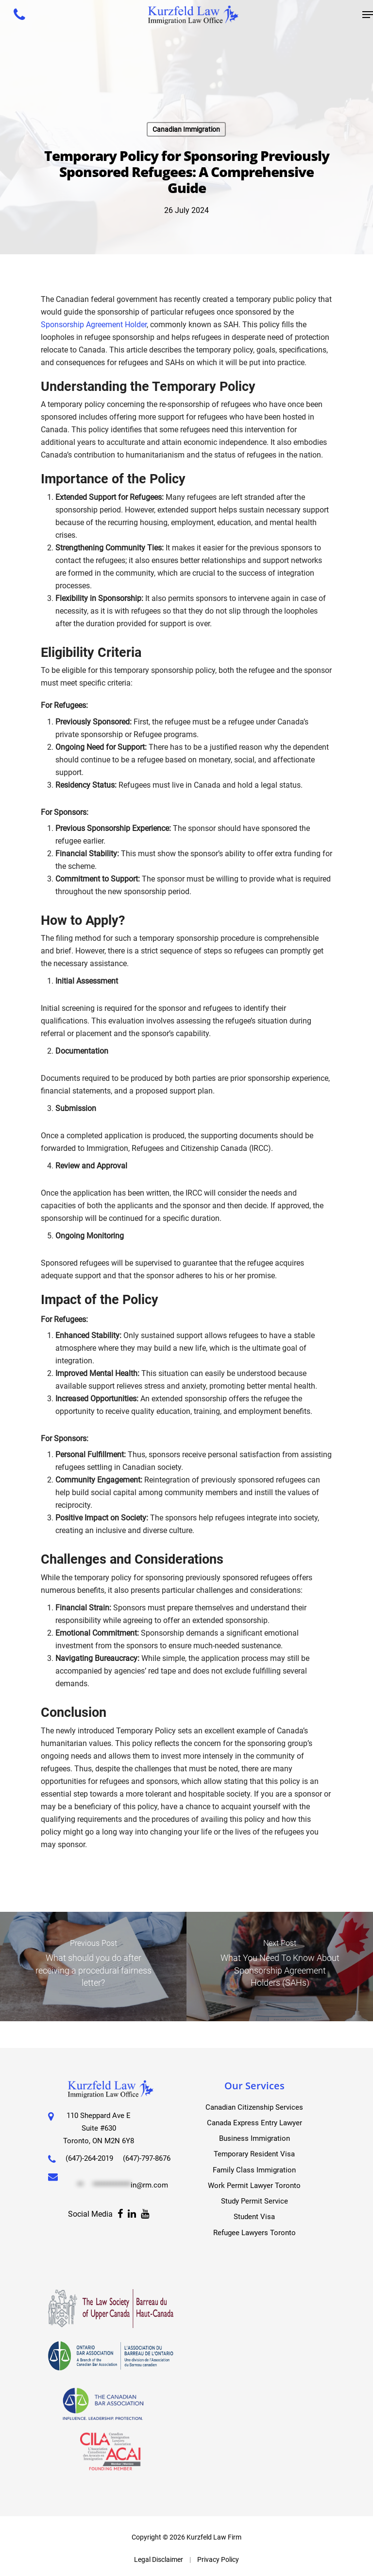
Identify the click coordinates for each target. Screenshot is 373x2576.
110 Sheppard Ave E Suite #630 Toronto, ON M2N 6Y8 (100, 2120)
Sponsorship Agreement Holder (94, 324)
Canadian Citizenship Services (254, 2099)
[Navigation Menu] (367, 14)
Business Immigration (254, 2132)
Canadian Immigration (186, 129)
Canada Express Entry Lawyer (254, 2116)
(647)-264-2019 (92, 2150)
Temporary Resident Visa (254, 2149)
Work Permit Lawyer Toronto (254, 2182)
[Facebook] (120, 2232)
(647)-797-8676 (84, 2163)
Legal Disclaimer (158, 2559)
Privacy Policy (218, 2559)
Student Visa (254, 2215)
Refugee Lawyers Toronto (254, 2232)
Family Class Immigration (254, 2165)
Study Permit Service (254, 2199)
